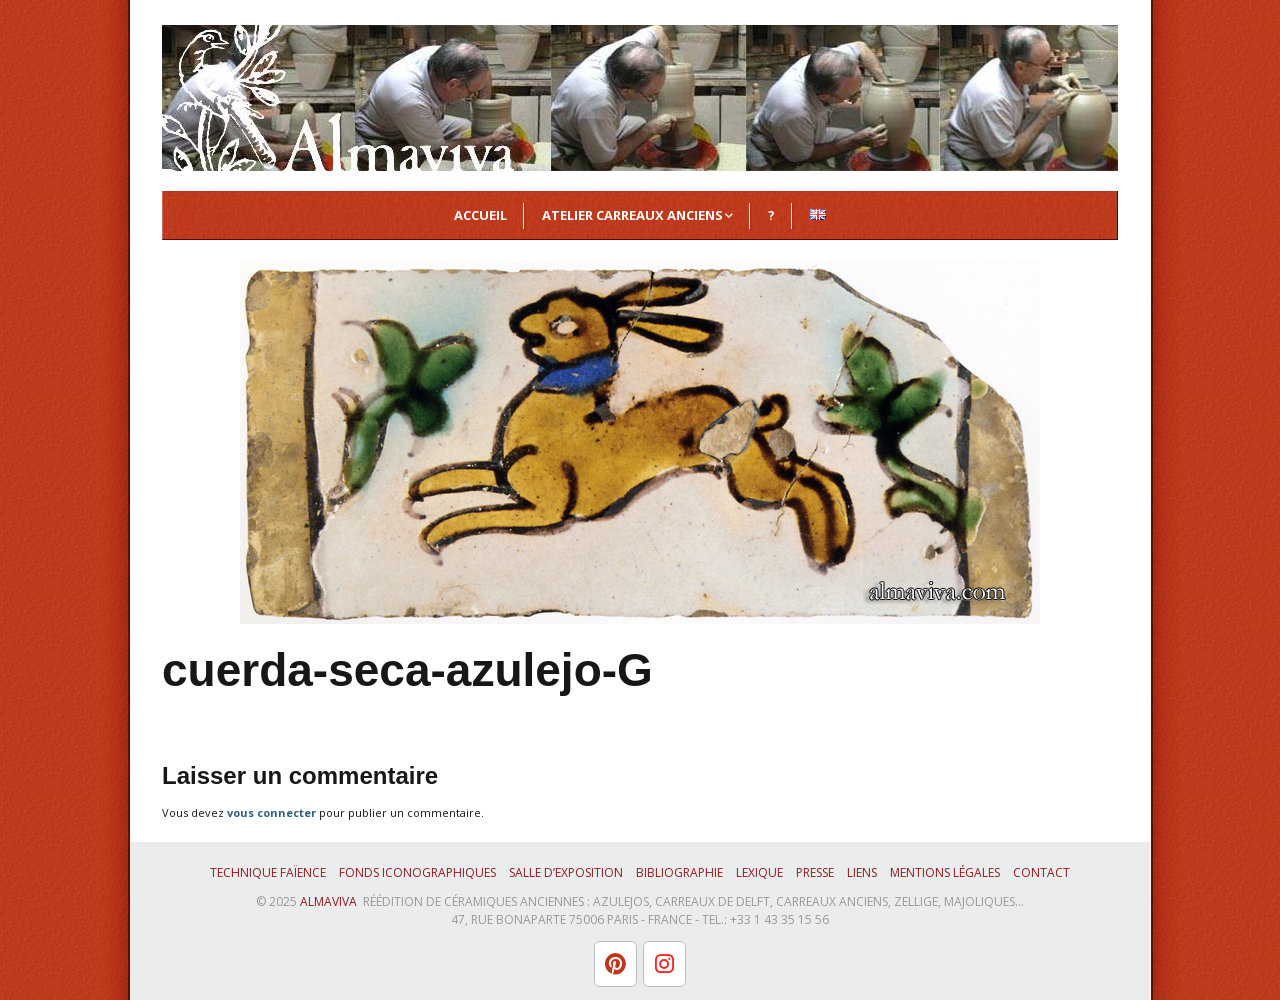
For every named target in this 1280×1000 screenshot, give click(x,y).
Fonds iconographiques (417, 872)
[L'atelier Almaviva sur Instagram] (664, 964)
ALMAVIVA (328, 901)
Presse (815, 872)
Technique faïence (268, 872)
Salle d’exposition (566, 872)
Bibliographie (679, 872)
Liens (862, 872)
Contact (1041, 872)
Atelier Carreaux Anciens (632, 215)
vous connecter (271, 812)
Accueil (480, 215)
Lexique (759, 872)
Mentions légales (945, 872)
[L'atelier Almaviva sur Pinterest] (615, 964)
